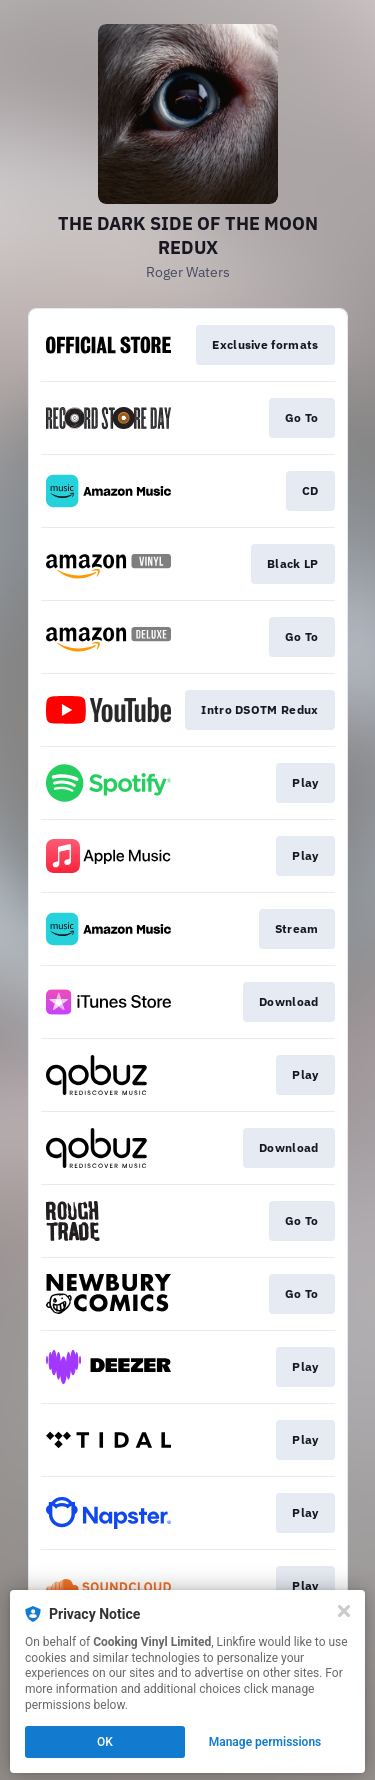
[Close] (344, 1611)
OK (105, 1742)
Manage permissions (265, 1742)
